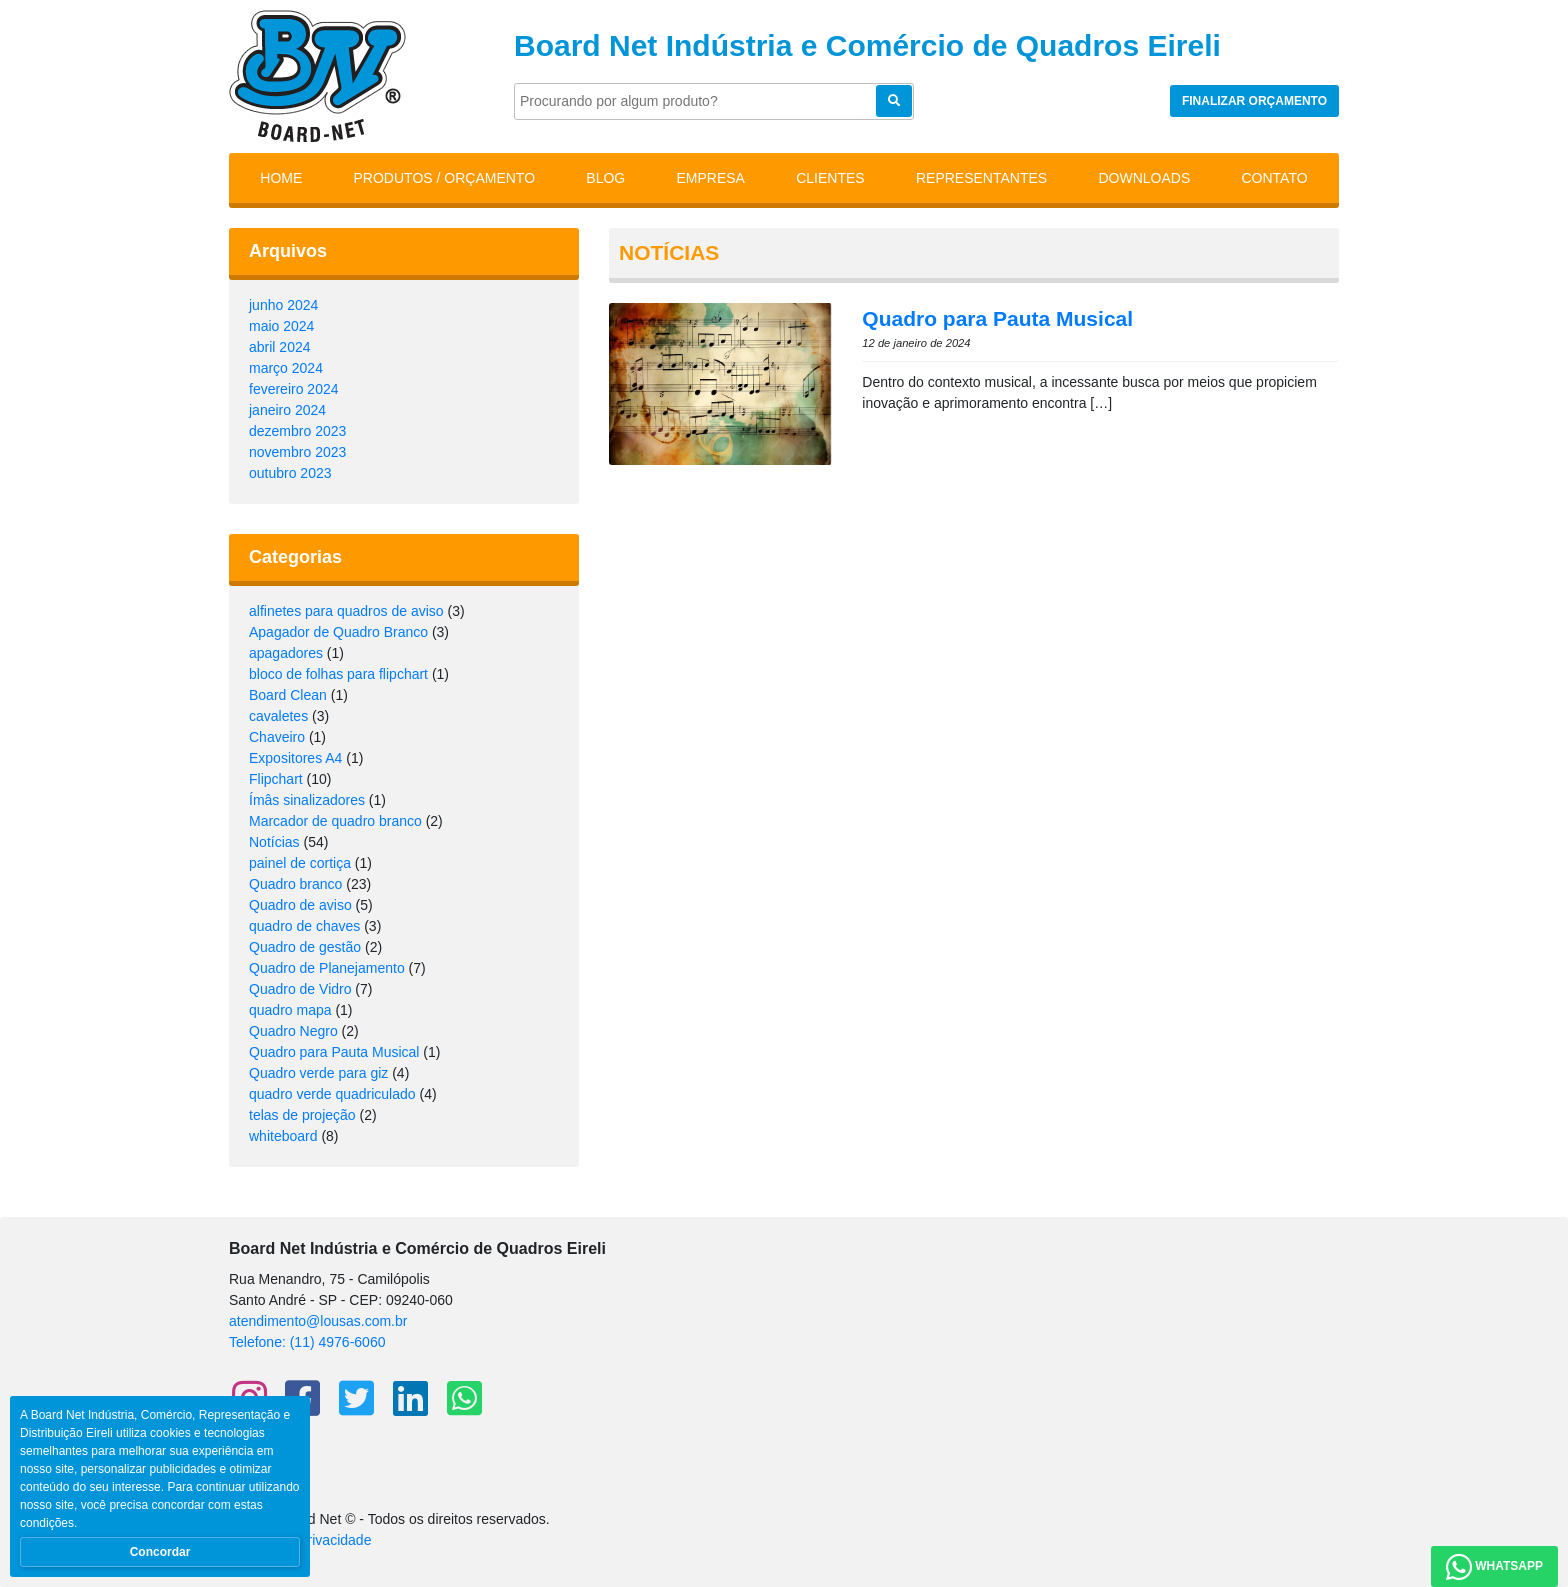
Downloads (1144, 178)
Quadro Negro (293, 1031)
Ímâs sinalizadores (307, 800)
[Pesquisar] (714, 101)
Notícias (274, 842)
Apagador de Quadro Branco (338, 632)
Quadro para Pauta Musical (334, 1052)
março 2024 (286, 368)
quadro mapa (290, 1010)
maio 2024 (281, 326)
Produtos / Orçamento (445, 178)
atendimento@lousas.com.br (318, 1321)
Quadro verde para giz (318, 1073)
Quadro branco (295, 884)
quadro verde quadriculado (332, 1094)
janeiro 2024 (287, 410)
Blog (605, 178)
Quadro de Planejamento (327, 968)
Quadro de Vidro (300, 989)
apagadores (286, 653)
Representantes (981, 178)
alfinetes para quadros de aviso (346, 611)
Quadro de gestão (305, 947)
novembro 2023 (297, 452)
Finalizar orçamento (1254, 101)
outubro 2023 (290, 473)
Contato (1275, 178)
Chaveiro (277, 737)
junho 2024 (283, 305)
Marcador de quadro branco (335, 821)
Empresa (710, 178)
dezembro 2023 (297, 431)
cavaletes (278, 716)
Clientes (830, 178)
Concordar (160, 1552)
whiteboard (283, 1136)
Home (281, 178)
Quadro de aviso (300, 905)
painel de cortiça (300, 863)
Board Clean (288, 695)
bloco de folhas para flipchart (338, 674)
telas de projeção (302, 1115)
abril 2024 (280, 347)
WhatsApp (1494, 1567)
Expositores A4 (295, 758)
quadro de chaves (304, 926)
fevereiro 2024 (294, 389)
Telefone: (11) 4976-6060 (307, 1342)
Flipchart (276, 779)
